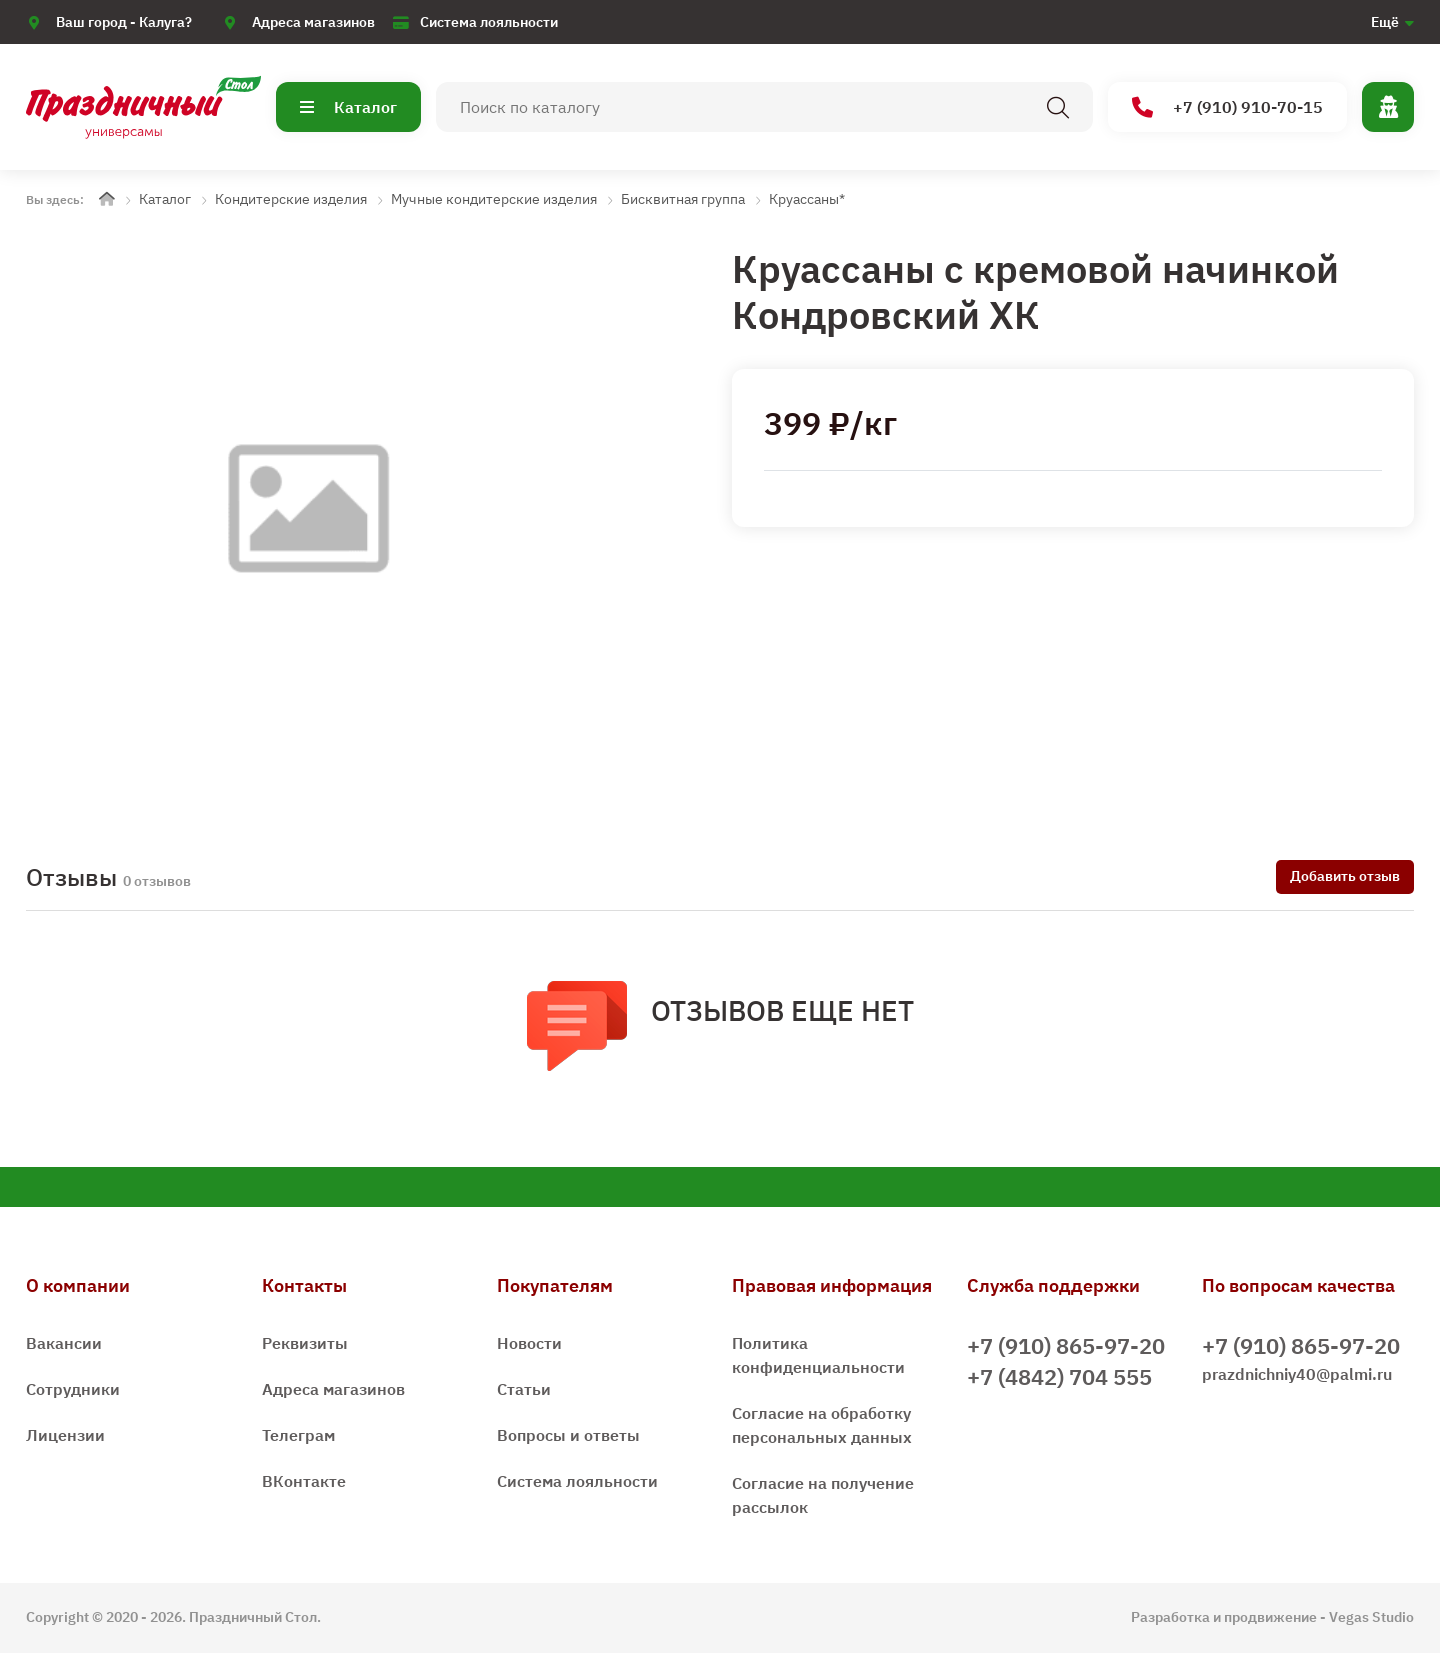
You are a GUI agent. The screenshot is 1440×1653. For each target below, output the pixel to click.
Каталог (348, 107)
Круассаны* (807, 199)
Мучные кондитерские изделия (494, 199)
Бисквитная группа (683, 199)
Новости (529, 1343)
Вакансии (64, 1343)
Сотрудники (73, 1389)
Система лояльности (489, 22)
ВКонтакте (304, 1481)
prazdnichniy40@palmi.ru (1297, 1374)
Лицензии (65, 1435)
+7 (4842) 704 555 (1059, 1376)
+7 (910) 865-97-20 (1066, 1345)
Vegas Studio (1371, 1617)
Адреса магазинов (313, 22)
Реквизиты (305, 1343)
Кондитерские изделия (291, 199)
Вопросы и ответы (568, 1435)
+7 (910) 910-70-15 (1227, 107)
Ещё (1385, 22)
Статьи (524, 1389)
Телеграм (298, 1435)
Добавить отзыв (1345, 876)
